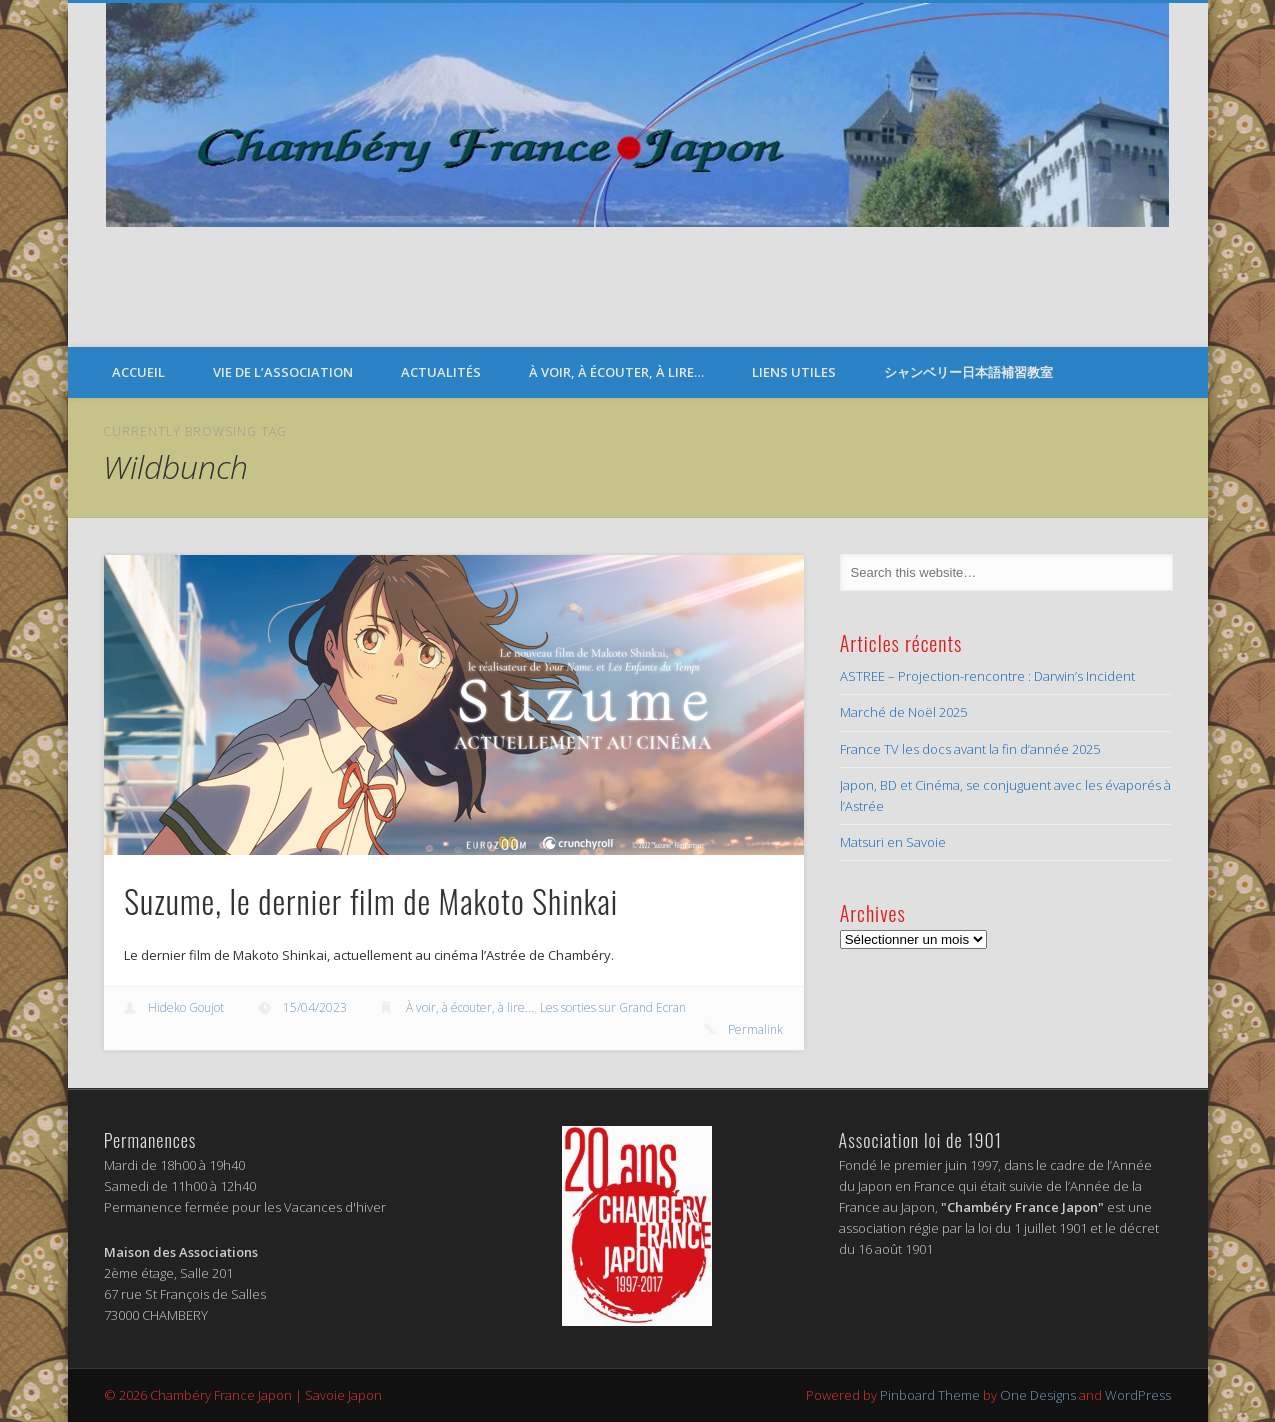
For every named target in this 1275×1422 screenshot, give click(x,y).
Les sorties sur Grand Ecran (613, 1007)
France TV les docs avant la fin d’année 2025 (970, 749)
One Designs (1038, 1395)
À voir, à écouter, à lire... (470, 1007)
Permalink (755, 1029)
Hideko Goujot (186, 1007)
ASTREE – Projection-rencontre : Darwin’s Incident (987, 676)
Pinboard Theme (930, 1395)
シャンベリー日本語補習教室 (968, 372)
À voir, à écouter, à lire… (616, 372)
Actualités (441, 372)
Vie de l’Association (283, 372)
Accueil (138, 372)
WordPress (1138, 1395)
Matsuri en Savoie (893, 842)
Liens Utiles (794, 372)
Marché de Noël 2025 (903, 712)
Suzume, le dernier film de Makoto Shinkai (371, 900)
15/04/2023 (315, 1007)
